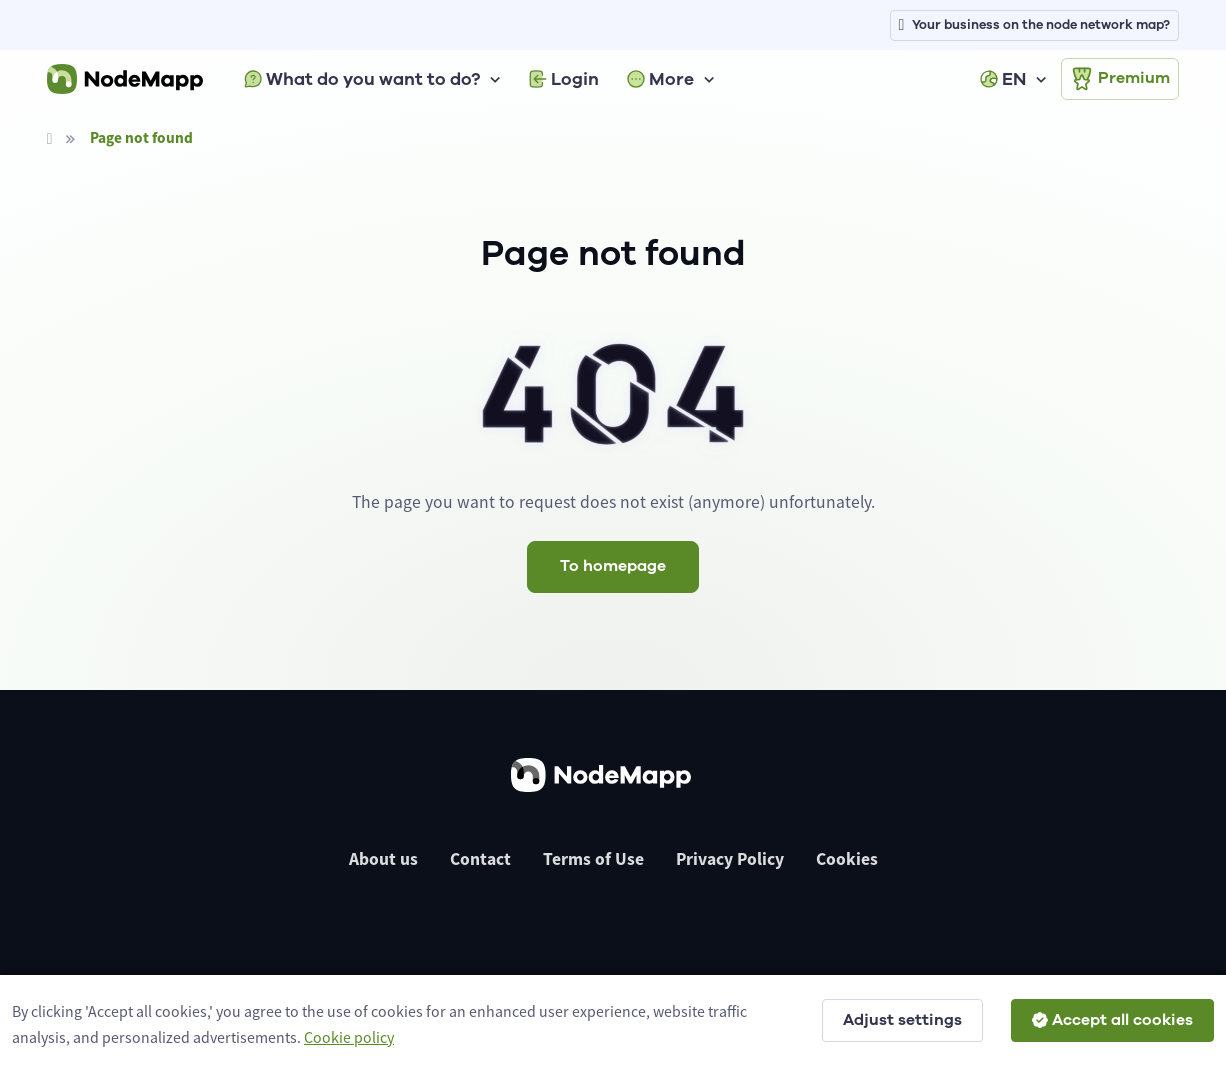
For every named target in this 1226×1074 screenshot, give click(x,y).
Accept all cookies (1112, 1020)
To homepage (613, 566)
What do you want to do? (362, 79)
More (660, 79)
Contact (480, 859)
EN (1003, 79)
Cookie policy (349, 1037)
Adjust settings (902, 1020)
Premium (1120, 79)
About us (383, 859)
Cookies (847, 859)
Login (564, 79)
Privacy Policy (730, 859)
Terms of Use (593, 859)
